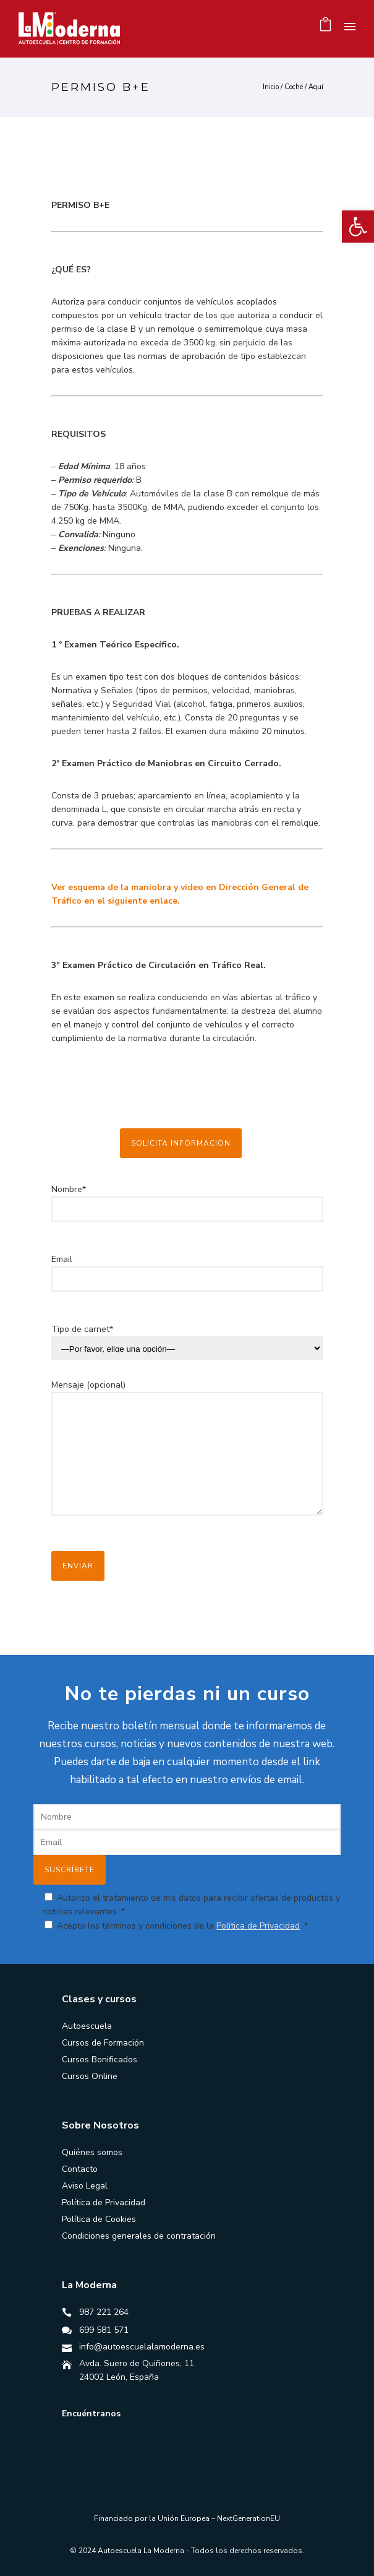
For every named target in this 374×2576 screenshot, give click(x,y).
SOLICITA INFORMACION (181, 1143)
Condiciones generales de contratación (139, 2236)
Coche (293, 87)
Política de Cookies (99, 2219)
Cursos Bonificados (99, 2059)
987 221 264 (104, 2312)
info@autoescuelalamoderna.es (142, 2347)
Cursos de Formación (103, 2043)
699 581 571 (104, 2330)
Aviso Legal (85, 2186)
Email (187, 1278)
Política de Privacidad (258, 1926)
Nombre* (187, 1208)
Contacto (80, 2169)
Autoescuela (87, 2026)
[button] (358, 226)
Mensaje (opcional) (187, 1455)
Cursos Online (89, 2076)
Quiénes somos (92, 2152)
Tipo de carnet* (82, 1329)
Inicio (271, 87)
